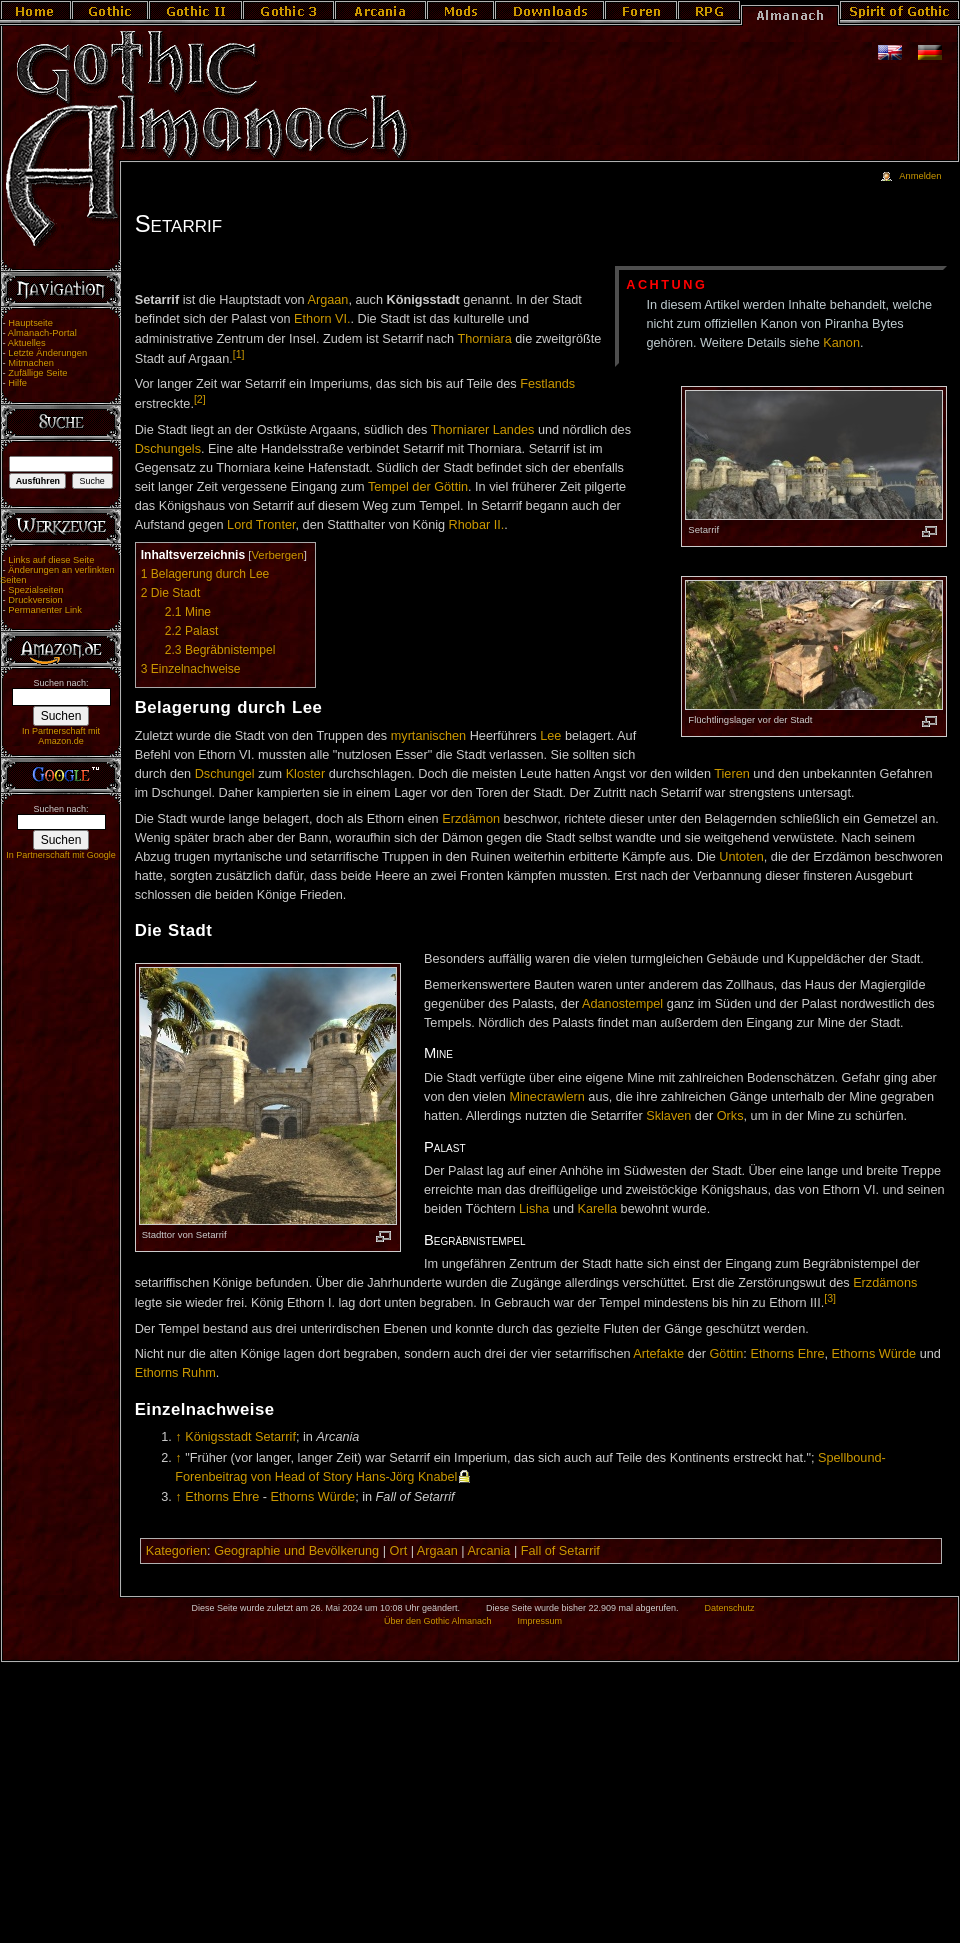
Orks (730, 1116)
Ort (399, 1551)
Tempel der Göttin (418, 487)
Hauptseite (30, 323)
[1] (239, 354)
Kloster (306, 774)
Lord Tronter (261, 525)
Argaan (328, 300)
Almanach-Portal (42, 333)
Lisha (534, 1209)
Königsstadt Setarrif (240, 1437)
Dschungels (168, 449)
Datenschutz (730, 1608)
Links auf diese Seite (51, 560)
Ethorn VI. (322, 319)
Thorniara (484, 339)
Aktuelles (27, 343)
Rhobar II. (477, 525)
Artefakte (658, 1354)
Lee (550, 736)
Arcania (488, 1551)
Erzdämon (471, 819)
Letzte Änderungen (47, 353)
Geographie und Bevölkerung (296, 1551)
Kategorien (176, 1551)
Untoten (741, 857)
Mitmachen (31, 363)
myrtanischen (428, 736)
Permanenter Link (45, 610)
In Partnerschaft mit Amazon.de (61, 736)
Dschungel (225, 774)
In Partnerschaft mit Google (61, 855)
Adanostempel (622, 1004)
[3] (830, 1298)
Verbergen (277, 555)
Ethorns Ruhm (175, 1373)
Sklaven (668, 1116)
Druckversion (35, 600)
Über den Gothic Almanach (438, 1621)
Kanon (841, 343)
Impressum (539, 1621)
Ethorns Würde (874, 1354)
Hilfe (17, 383)
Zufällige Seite (37, 373)
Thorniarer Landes (483, 430)
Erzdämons (885, 1283)
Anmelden (920, 176)
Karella (598, 1209)
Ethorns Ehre (787, 1354)
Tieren (732, 774)
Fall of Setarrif (560, 1551)
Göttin (727, 1354)
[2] (200, 399)
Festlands (547, 384)
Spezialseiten (36, 590)
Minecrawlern (546, 1097)
